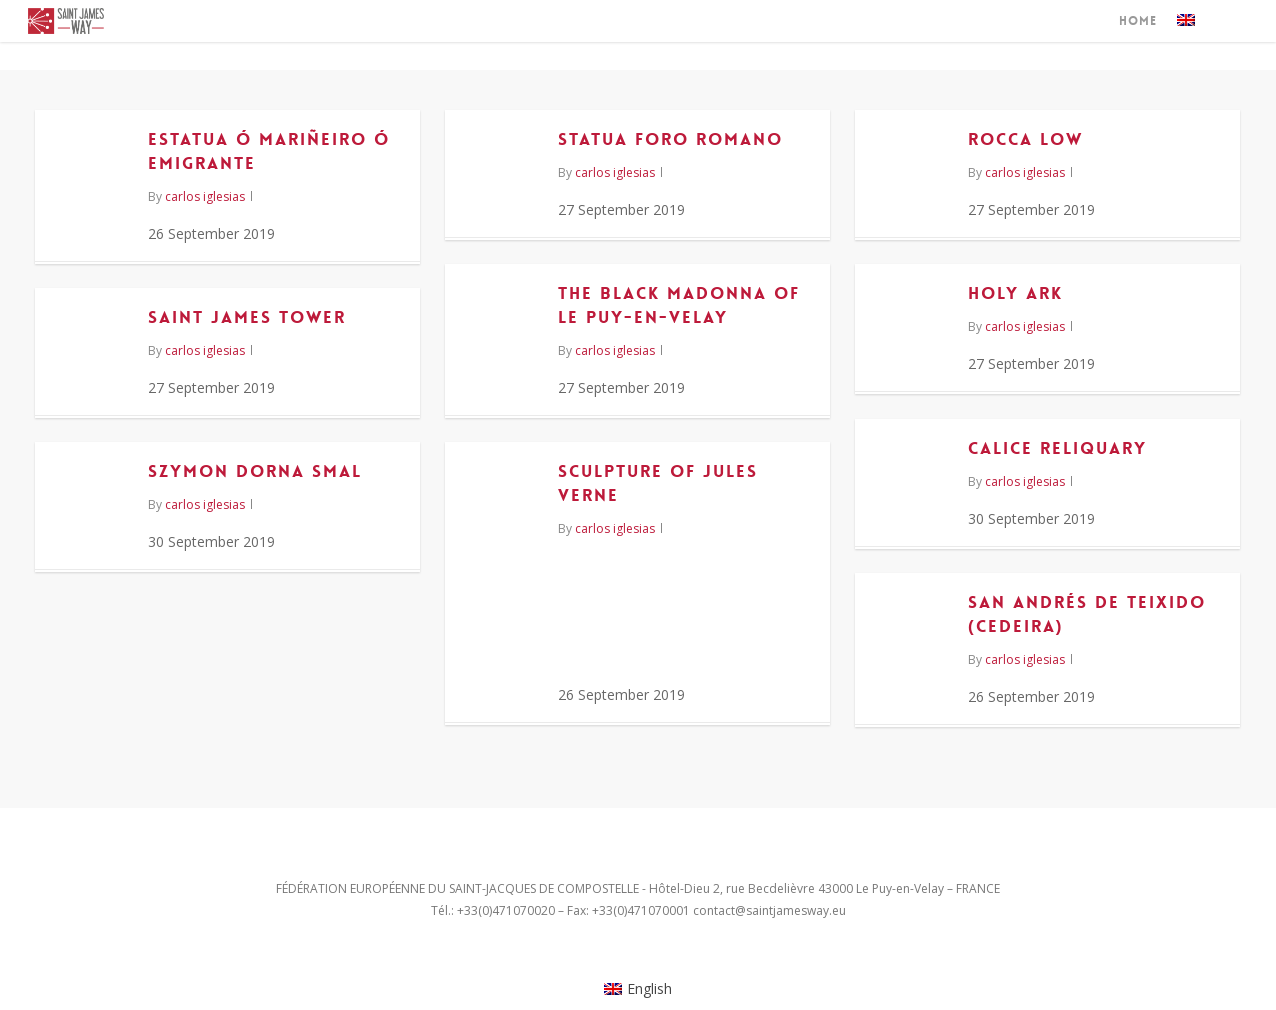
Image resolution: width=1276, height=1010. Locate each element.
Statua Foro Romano (670, 139)
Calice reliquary (1057, 448)
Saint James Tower (247, 317)
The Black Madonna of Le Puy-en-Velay (679, 305)
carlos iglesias (205, 196)
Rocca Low (1025, 139)
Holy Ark (1015, 293)
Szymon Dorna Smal (255, 471)
